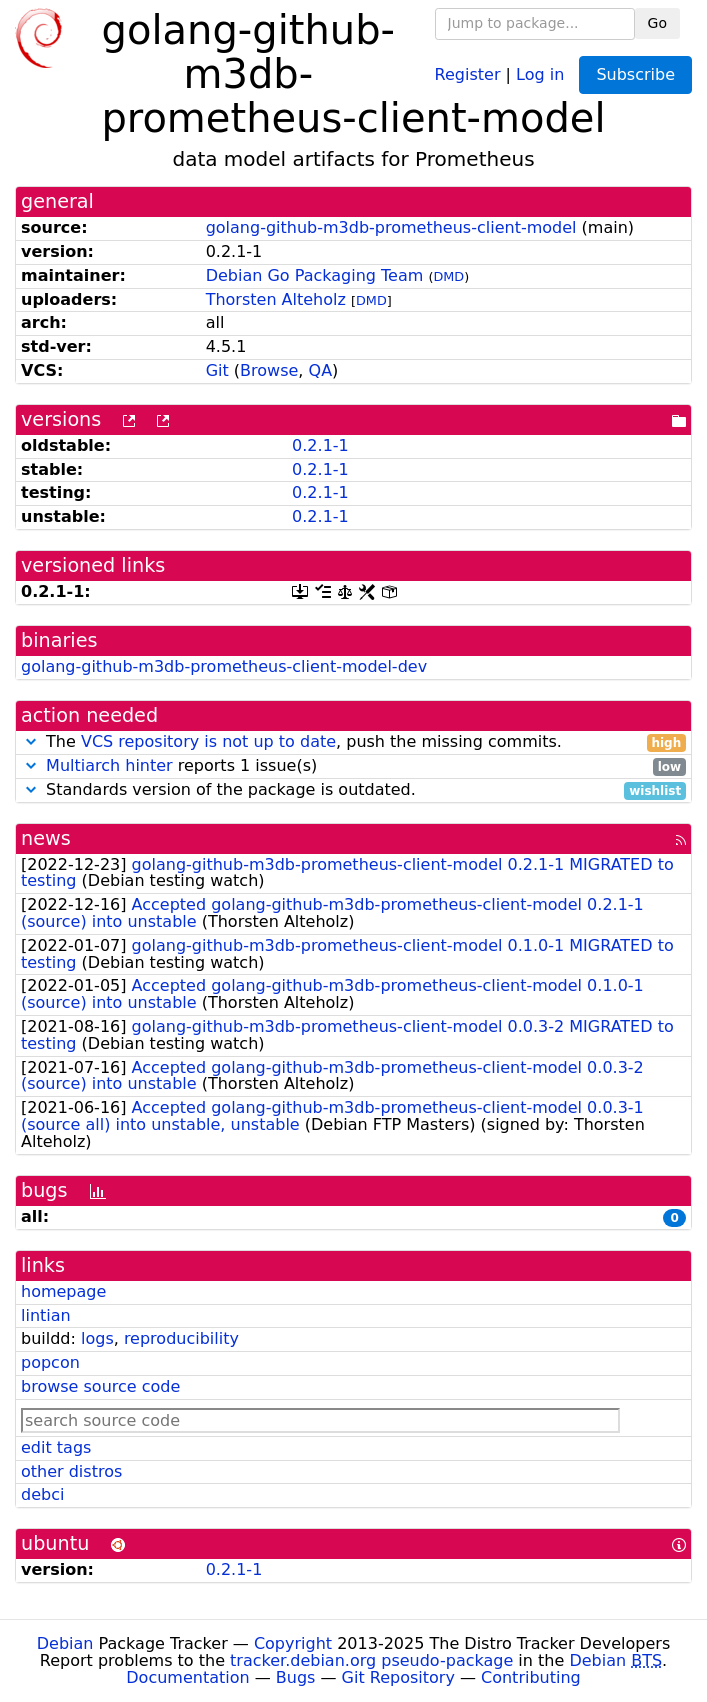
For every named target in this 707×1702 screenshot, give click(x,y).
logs (97, 1338)
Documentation (187, 1677)
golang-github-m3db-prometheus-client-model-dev (224, 666)
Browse (269, 370)
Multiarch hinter (109, 765)
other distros (71, 1471)
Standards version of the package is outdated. (353, 790)
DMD (448, 276)
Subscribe (635, 74)
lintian (46, 1315)
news (46, 838)
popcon (50, 1362)
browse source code (100, 1386)
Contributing (531, 1677)
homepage (63, 1291)
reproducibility (181, 1338)
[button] (31, 741)
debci (42, 1494)
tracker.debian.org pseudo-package (371, 1660)
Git (217, 370)
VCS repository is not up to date (208, 741)
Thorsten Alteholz (276, 299)
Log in (540, 73)
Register (468, 73)
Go (657, 23)
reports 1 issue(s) (353, 766)
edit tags (56, 1447)
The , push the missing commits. (353, 742)
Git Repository (398, 1677)
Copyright (293, 1643)
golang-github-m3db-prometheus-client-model (391, 227)
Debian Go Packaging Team (315, 275)
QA (321, 370)
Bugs (296, 1677)
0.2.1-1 (320, 445)
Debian (65, 1643)
